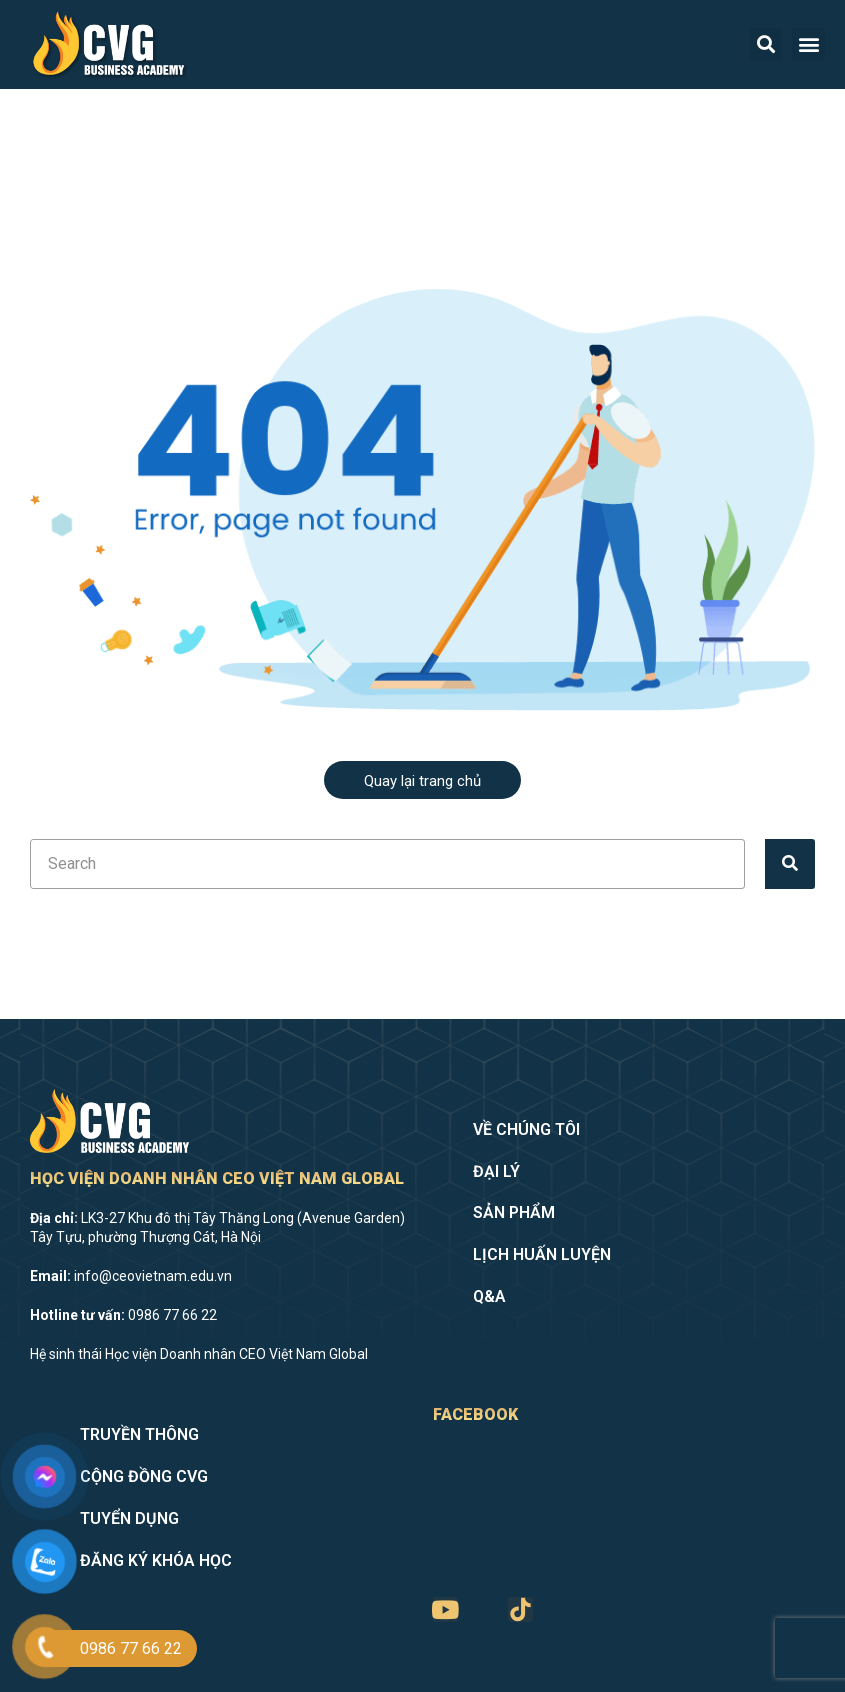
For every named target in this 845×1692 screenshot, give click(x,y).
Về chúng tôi (526, 1129)
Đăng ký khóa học (156, 1560)
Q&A (489, 1296)
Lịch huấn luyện (542, 1254)
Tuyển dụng (129, 1518)
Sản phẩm (514, 1212)
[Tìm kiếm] (790, 864)
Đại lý (496, 1171)
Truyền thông (139, 1434)
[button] (808, 44)
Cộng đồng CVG (144, 1476)
